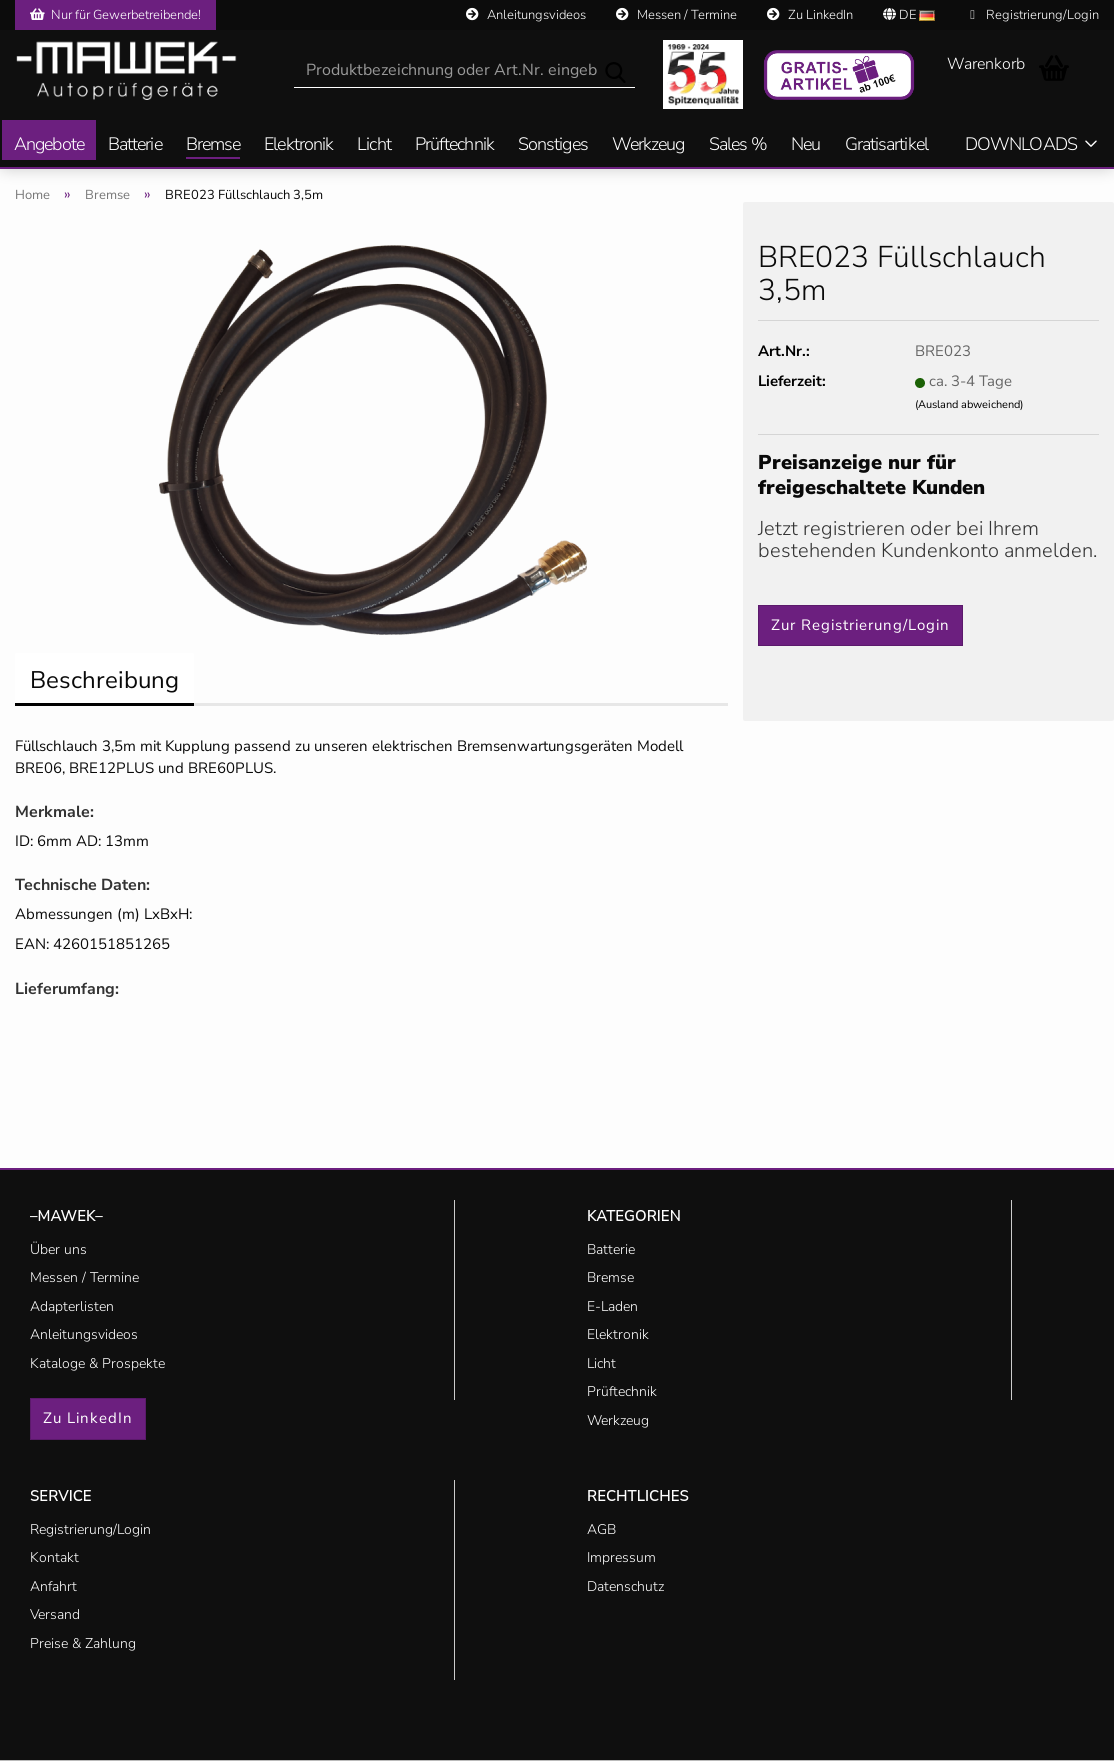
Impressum (621, 1557)
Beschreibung (104, 680)
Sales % (738, 145)
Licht (374, 145)
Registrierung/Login (1034, 15)
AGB (601, 1529)
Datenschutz (625, 1586)
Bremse (213, 145)
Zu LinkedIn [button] (88, 1418)
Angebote (49, 145)
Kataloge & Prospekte (97, 1363)
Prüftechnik (454, 145)
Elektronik (298, 145)
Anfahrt (53, 1586)
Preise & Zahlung (83, 1643)
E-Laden (612, 1306)
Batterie (135, 145)
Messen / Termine (676, 15)
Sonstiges (553, 145)
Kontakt (54, 1557)
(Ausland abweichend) (969, 404)
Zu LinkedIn (810, 15)
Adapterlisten (72, 1306)
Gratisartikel (886, 145)
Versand (55, 1614)
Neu (805, 145)
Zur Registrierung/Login (860, 625)
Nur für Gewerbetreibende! (115, 15)
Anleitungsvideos (526, 15)
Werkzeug (648, 145)
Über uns (58, 1249)
